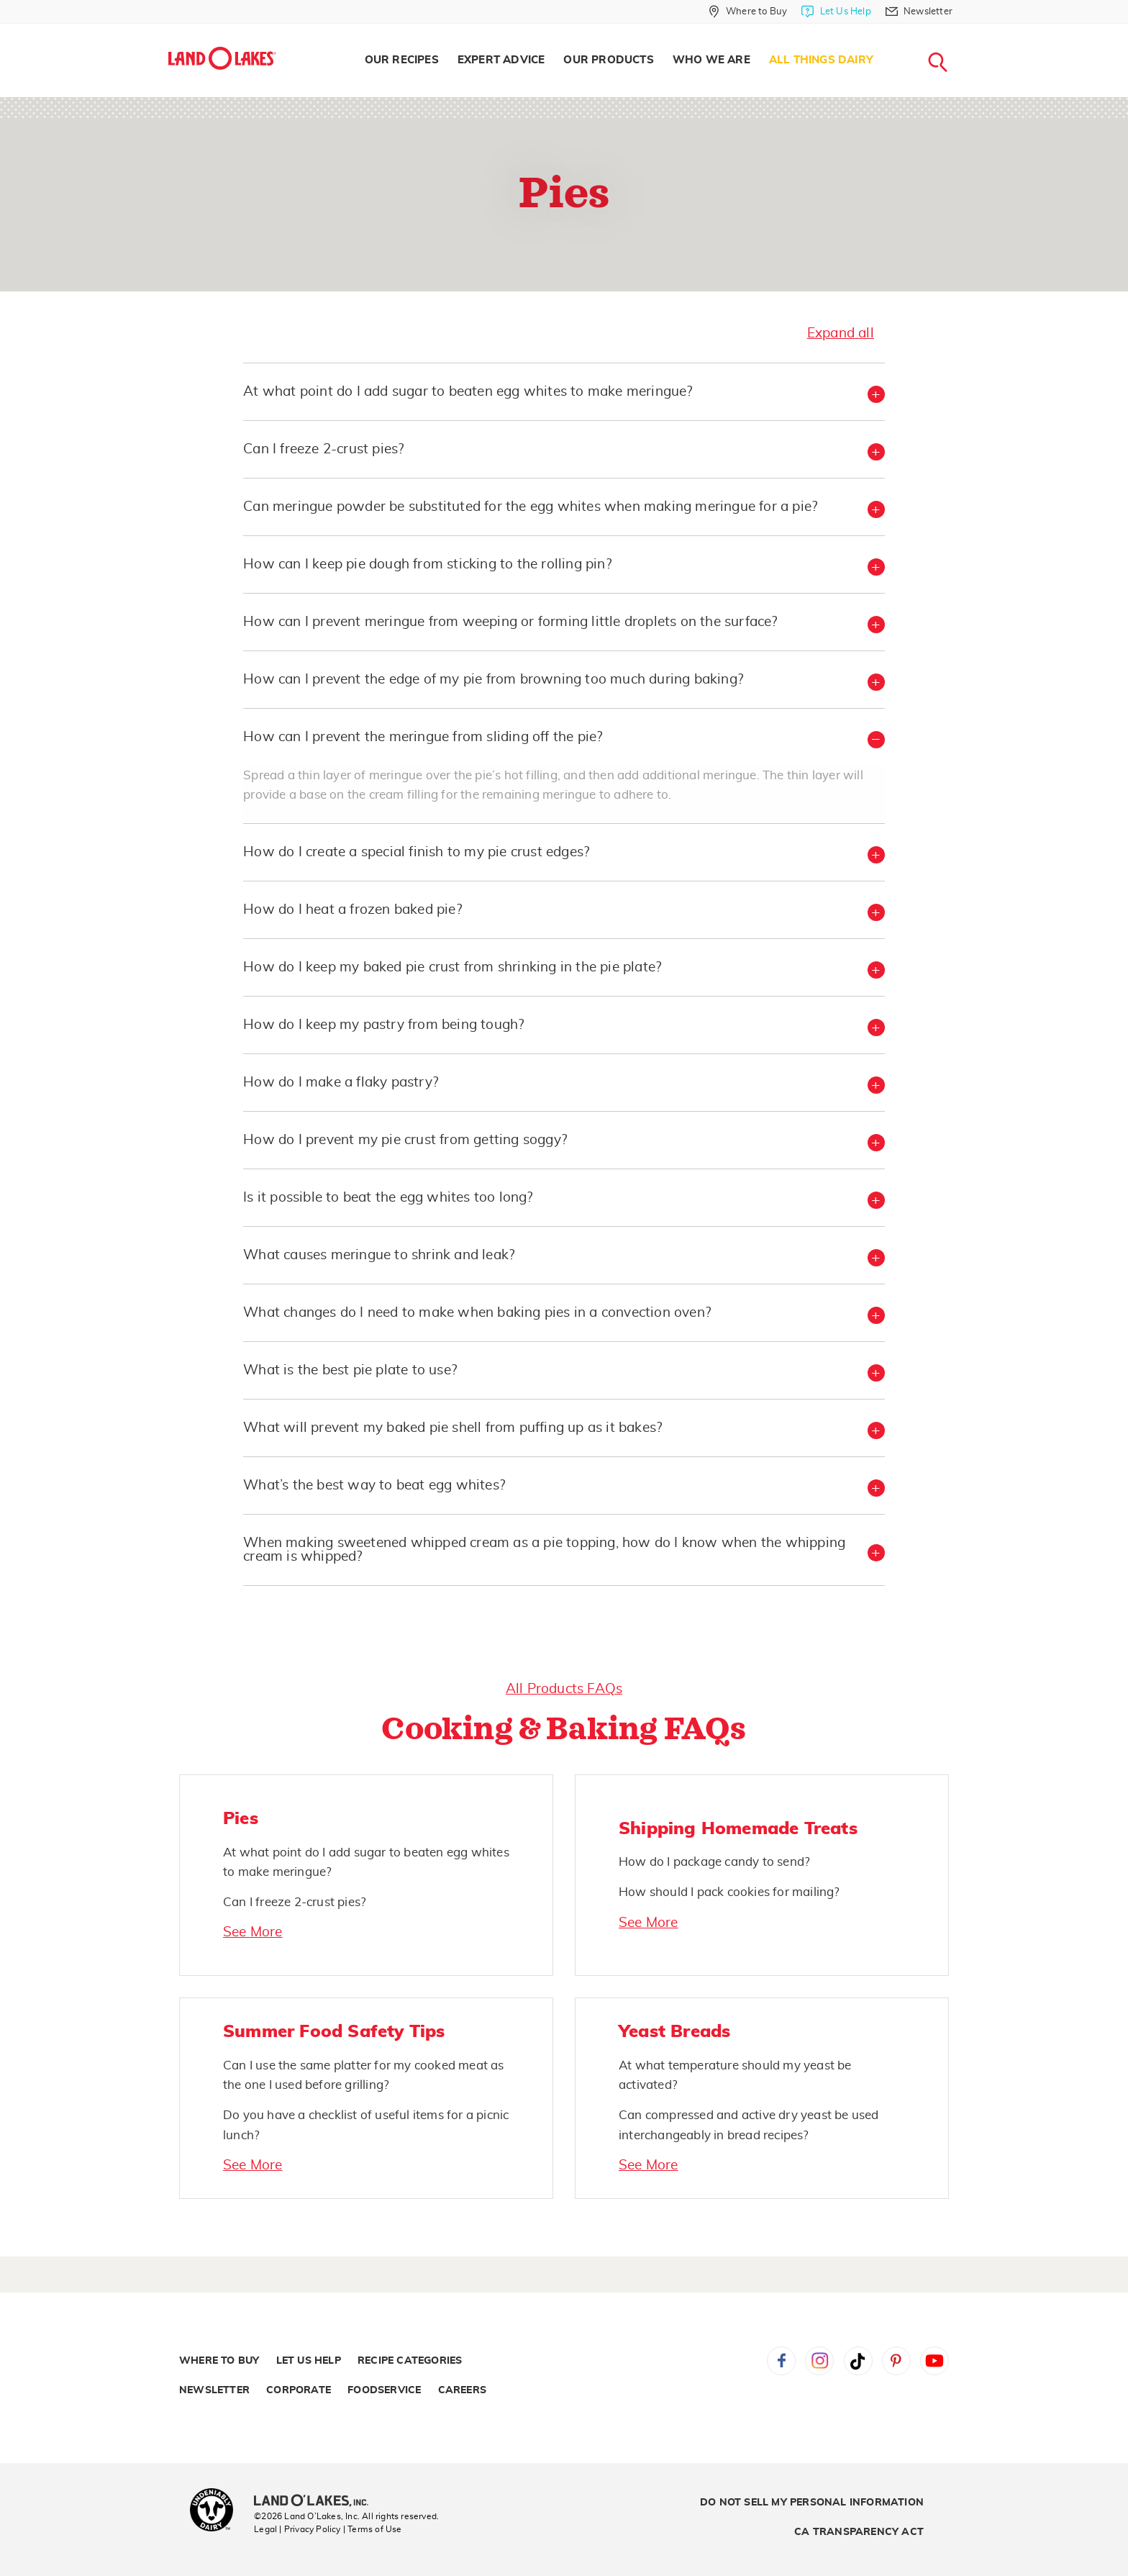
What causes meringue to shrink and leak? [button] (378, 1255)
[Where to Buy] (748, 11)
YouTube (934, 2360)
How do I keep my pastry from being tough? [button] (383, 1025)
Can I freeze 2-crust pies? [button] (323, 449)
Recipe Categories (410, 2361)
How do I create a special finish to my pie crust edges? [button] (416, 852)
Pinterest (896, 2360)
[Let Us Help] (836, 11)
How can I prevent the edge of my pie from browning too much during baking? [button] (493, 679)
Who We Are (711, 60)
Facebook (781, 2360)
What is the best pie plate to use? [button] (350, 1370)
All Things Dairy (821, 60)
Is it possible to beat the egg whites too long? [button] (387, 1198)
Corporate (298, 2390)
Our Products (608, 60)
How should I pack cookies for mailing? (729, 1892)
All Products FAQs (564, 1689)
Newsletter (214, 2390)
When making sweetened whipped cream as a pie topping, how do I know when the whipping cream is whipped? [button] (544, 1550)
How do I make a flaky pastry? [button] (340, 1082)
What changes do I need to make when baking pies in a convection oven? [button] (477, 1313)
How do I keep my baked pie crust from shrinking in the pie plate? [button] (452, 967)
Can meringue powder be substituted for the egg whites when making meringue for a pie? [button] (530, 507)
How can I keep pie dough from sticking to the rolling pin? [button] (427, 564)
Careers (462, 2390)
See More (253, 1932)
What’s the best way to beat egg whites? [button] (374, 1485)
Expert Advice (501, 60)
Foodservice (384, 2390)
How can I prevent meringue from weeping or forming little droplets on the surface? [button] (510, 622)
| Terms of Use (372, 2529)
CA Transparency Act (859, 2532)
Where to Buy (219, 2361)
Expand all (840, 333)
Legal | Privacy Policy (297, 2529)
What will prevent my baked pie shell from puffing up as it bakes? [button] (452, 1428)
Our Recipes (402, 60)
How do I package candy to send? (714, 1862)
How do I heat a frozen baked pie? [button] (352, 910)
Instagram (819, 2360)
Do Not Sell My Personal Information (812, 2503)
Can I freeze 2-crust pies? (294, 1902)
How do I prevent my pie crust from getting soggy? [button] (405, 1140)
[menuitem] (401, 60)
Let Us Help (308, 2361)
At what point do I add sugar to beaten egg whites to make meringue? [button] (467, 392)
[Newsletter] (919, 11)
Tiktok (858, 2360)
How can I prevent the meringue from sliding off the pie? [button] (422, 737)
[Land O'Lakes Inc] (317, 2502)
